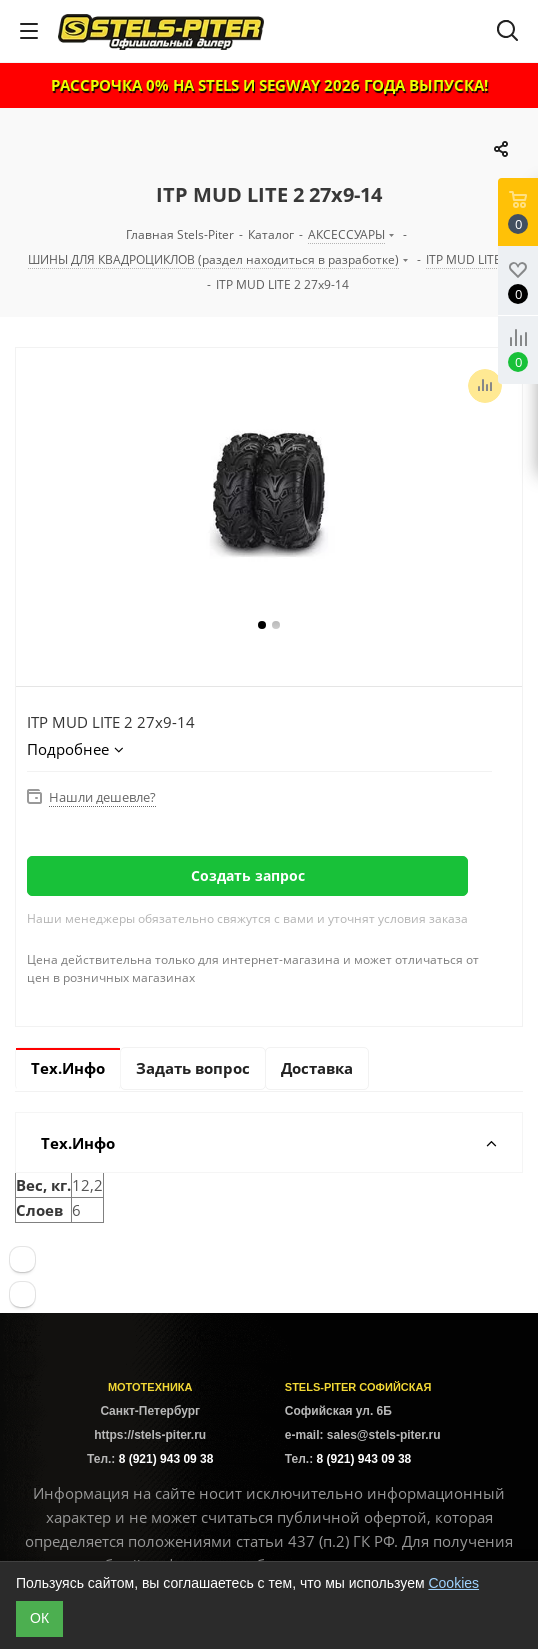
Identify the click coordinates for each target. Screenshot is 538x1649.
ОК (39, 1618)
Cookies (453, 1583)
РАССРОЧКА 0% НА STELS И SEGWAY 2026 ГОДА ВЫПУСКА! (269, 85)
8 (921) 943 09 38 (166, 1459)
